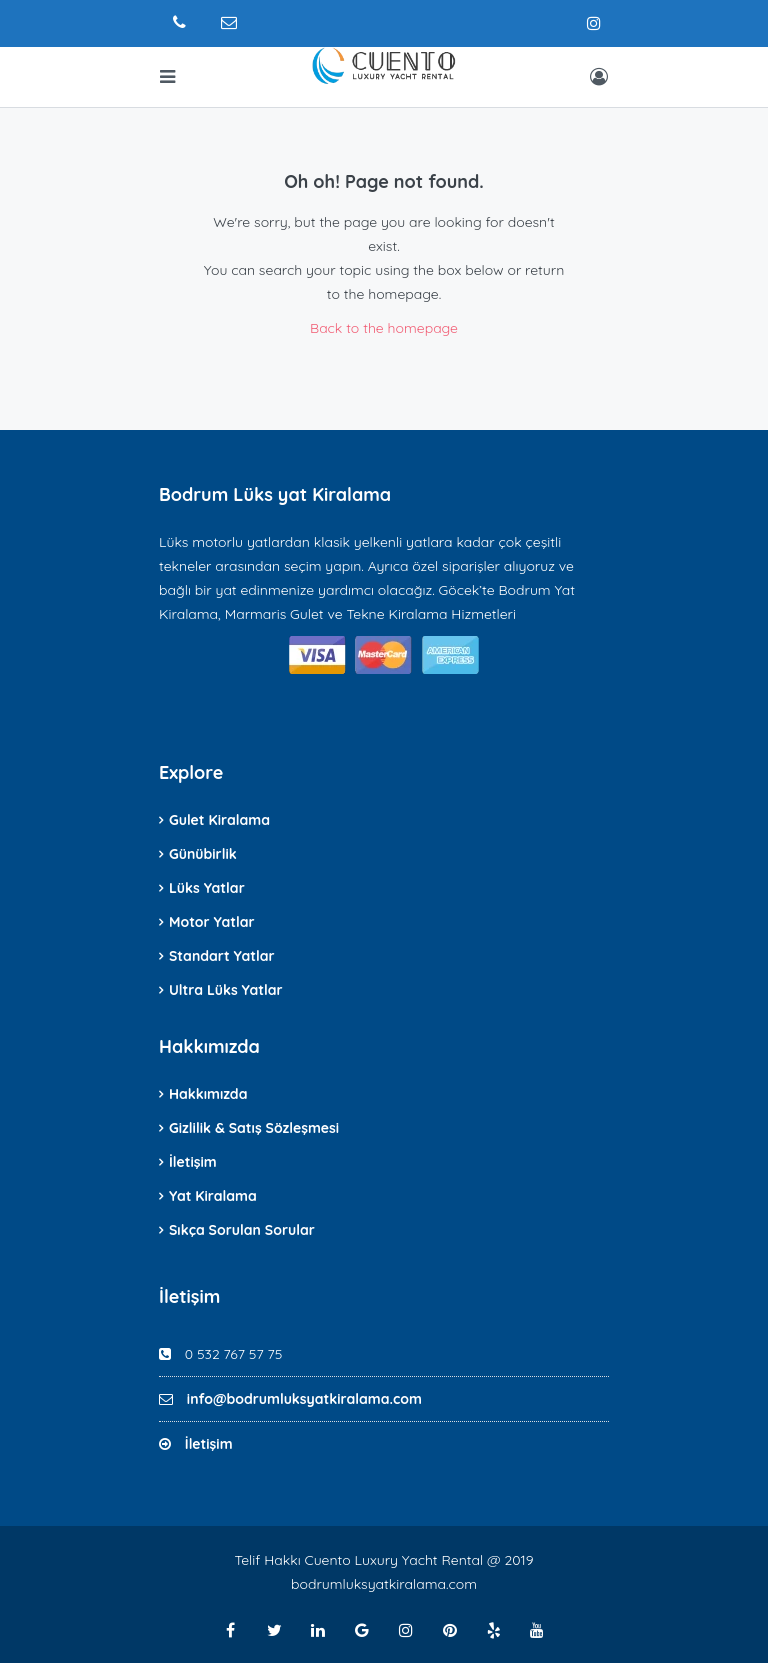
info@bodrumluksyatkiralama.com (304, 1399)
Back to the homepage (384, 328)
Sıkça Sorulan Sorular (242, 1230)
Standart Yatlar (222, 956)
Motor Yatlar (212, 922)
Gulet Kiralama (219, 820)
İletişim (193, 1162)
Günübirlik (203, 854)
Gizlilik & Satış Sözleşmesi (254, 1128)
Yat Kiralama (213, 1196)
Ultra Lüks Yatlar (226, 990)
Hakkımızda (208, 1094)
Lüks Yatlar (207, 888)
